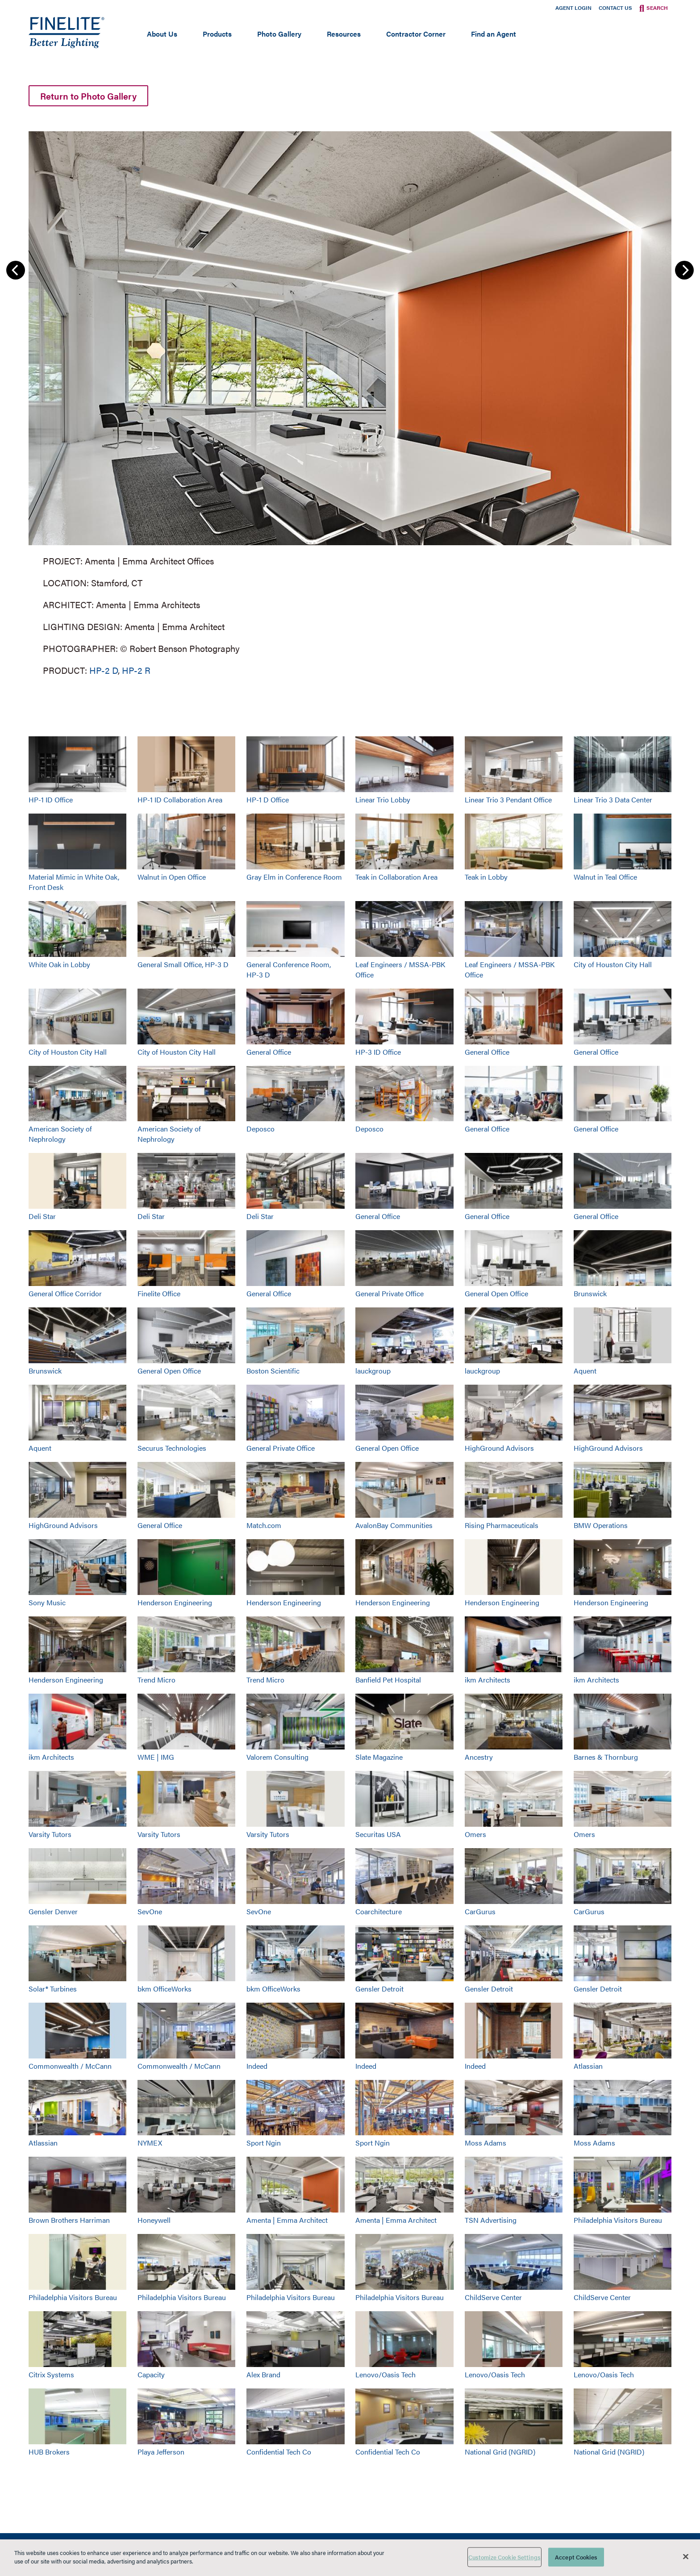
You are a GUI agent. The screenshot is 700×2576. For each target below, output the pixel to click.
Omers (475, 1834)
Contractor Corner (416, 34)
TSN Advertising (491, 2220)
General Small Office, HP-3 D (183, 964)
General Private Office (389, 1293)
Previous (15, 270)
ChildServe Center (493, 2297)
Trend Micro (156, 1679)
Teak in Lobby (486, 877)
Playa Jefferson (161, 2452)
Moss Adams (485, 2143)
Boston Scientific (273, 1370)
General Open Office (496, 1293)
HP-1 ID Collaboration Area (180, 799)
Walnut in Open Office (172, 877)
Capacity (151, 2374)
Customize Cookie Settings (504, 2557)
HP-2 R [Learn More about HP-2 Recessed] (136, 670)
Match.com (263, 1525)
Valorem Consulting (277, 1757)
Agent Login (573, 8)
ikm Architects (487, 1679)
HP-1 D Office (267, 799)
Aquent (585, 1370)
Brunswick (590, 1293)
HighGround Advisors (499, 1448)
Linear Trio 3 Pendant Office (508, 799)
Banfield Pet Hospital (388, 1679)
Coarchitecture (378, 1911)
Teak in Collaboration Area (396, 877)
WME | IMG (156, 1757)
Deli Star (42, 1216)
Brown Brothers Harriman (69, 2220)
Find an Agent (493, 34)
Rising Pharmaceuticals (501, 1525)
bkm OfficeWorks (165, 1988)
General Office (268, 1052)
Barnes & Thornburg (606, 1757)
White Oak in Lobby (59, 964)
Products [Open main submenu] (217, 34)
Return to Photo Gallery (88, 95)
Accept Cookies (576, 2557)
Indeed (256, 2066)
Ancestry (479, 1757)
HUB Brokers (49, 2452)
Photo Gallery (279, 34)
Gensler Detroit (379, 1988)
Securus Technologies (172, 1448)
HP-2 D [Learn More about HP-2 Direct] (103, 670)
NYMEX (150, 2143)
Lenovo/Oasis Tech (385, 2374)
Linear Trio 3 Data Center (613, 799)
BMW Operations (601, 1525)
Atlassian (588, 2066)
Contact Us (615, 8)
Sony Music (47, 1602)
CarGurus (480, 1911)
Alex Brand (263, 2374)
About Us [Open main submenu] (162, 34)
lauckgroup (373, 1370)
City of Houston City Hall (613, 964)
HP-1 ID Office (51, 799)
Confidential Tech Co (278, 2452)
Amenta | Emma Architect (287, 2220)
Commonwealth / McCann (70, 2066)
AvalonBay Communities (394, 1525)
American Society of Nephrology (60, 1133)
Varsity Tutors (50, 1834)
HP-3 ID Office (378, 1052)
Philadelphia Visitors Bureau (618, 2220)
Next (684, 270)
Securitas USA (378, 1834)
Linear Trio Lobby (382, 799)
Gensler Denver (53, 1911)
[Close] (686, 2556)
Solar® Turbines (53, 1988)
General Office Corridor (65, 1293)
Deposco (260, 1128)
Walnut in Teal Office (605, 877)
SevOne (150, 1911)
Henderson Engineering (175, 1602)
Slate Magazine (379, 1757)
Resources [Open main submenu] (344, 34)
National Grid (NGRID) (500, 2452)
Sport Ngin (263, 2143)
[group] (350, 401)
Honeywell (154, 2220)
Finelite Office (159, 1293)
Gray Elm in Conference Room (294, 877)
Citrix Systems (51, 2374)
